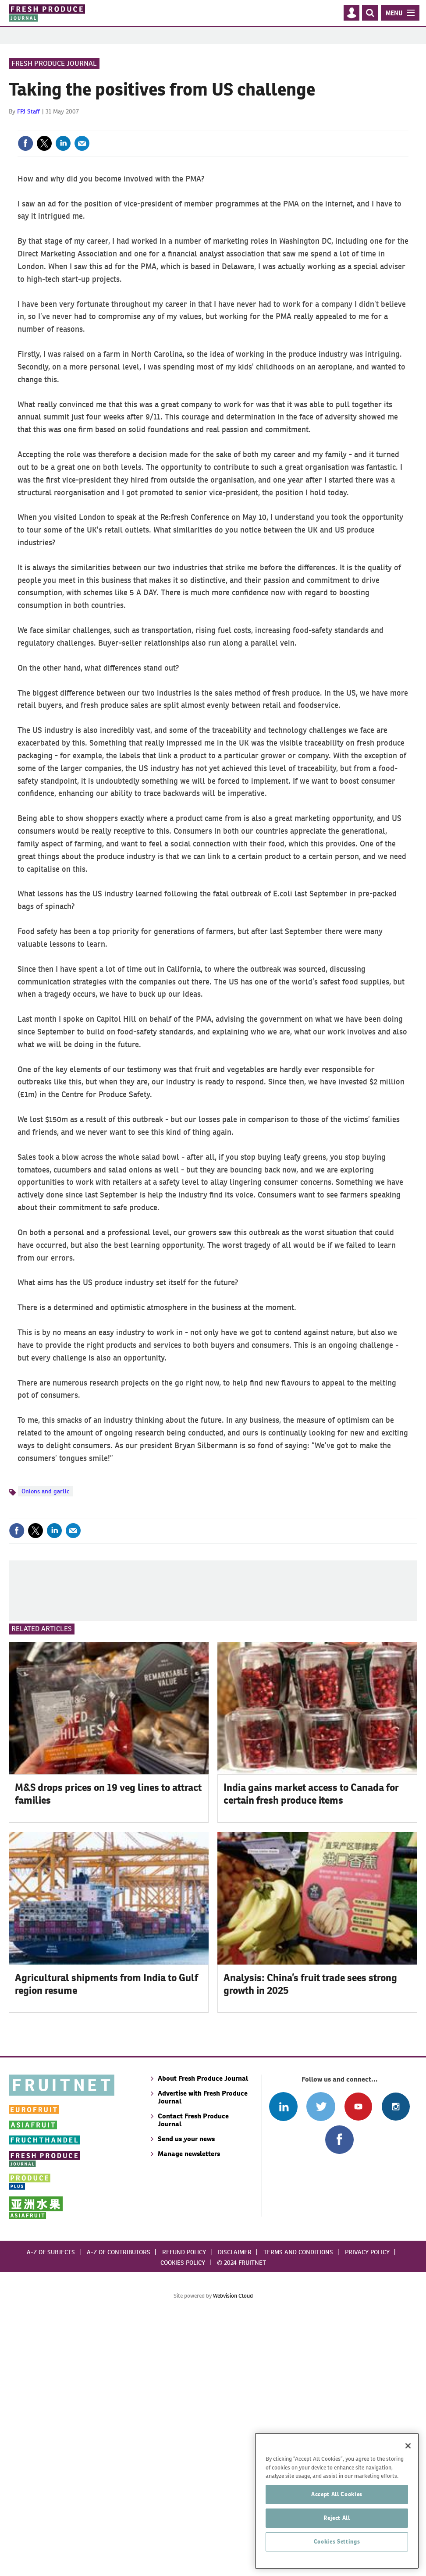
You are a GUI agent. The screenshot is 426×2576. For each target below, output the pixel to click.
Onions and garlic (45, 1548)
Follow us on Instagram (395, 2360)
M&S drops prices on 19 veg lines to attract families (108, 2048)
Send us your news (186, 2393)
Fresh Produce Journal (54, 120)
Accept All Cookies (336, 2544)
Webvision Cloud (233, 2550)
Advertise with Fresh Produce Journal (203, 2351)
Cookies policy (182, 2517)
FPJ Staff (28, 168)
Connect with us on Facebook (339, 2394)
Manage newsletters (189, 2408)
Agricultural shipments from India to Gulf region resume (106, 2238)
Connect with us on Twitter (320, 2360)
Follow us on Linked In (283, 2360)
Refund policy (184, 2506)
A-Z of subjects (51, 2506)
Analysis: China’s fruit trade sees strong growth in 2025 (310, 2238)
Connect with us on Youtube (358, 2360)
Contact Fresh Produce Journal (193, 2374)
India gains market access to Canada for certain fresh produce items (311, 2048)
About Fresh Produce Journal (203, 2332)
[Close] (408, 2495)
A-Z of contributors (118, 2506)
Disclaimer (235, 2506)
